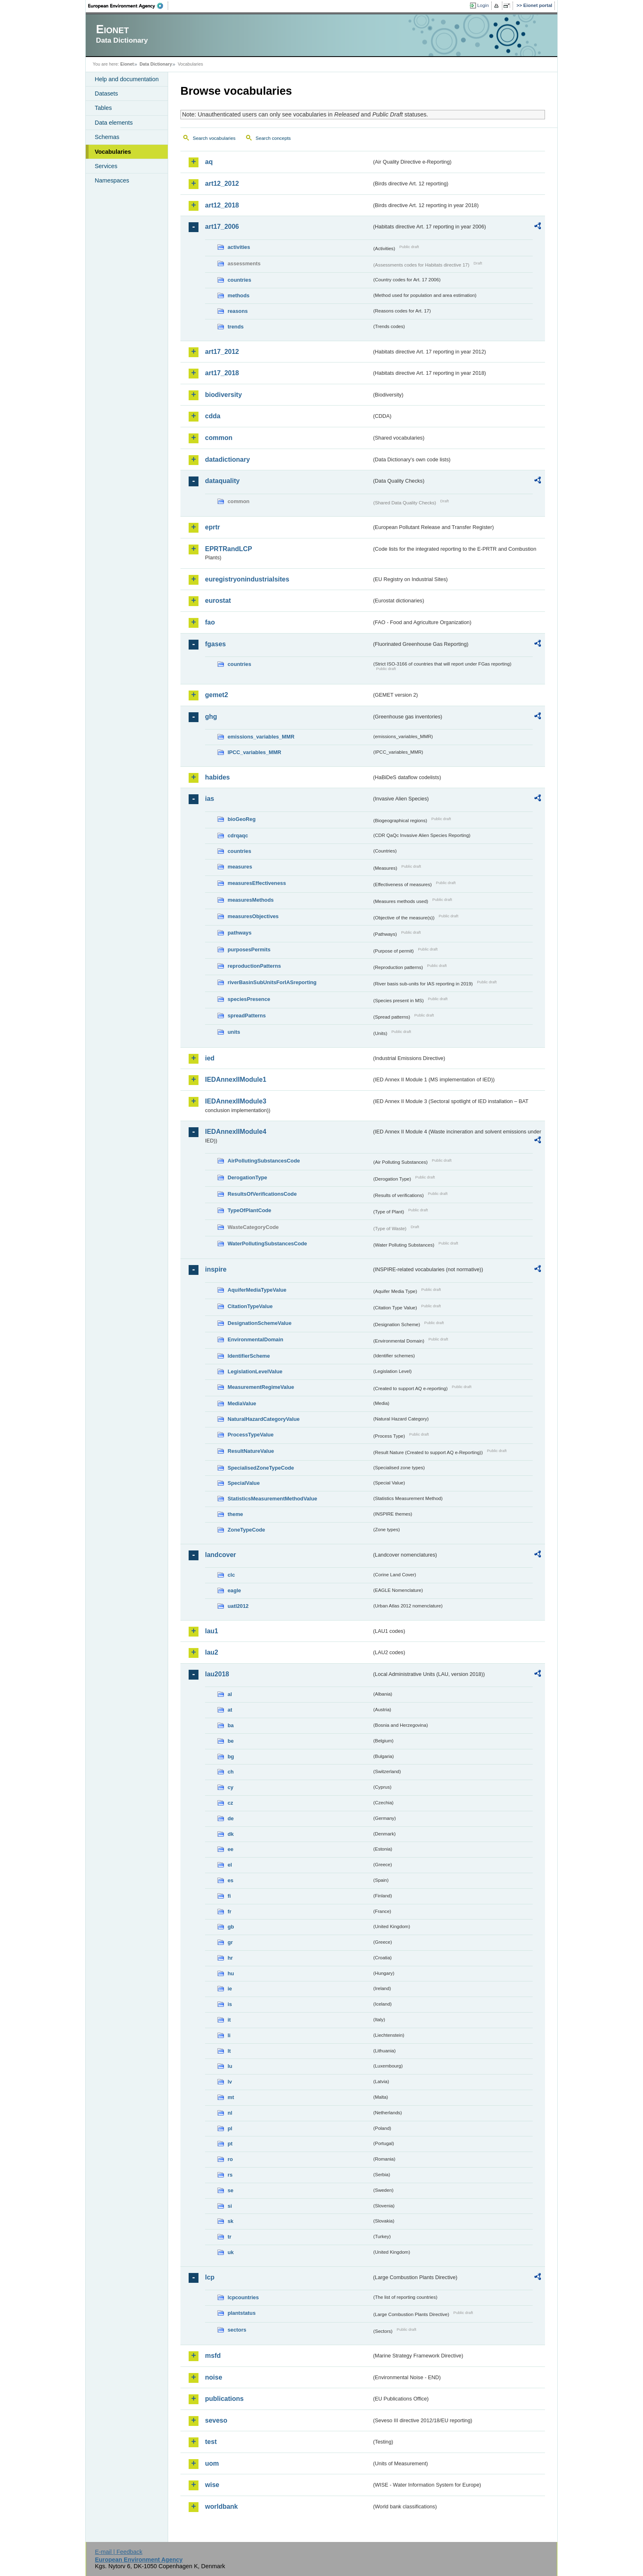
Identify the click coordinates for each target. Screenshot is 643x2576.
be (231, 1741)
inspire (215, 1269)
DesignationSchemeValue (260, 1323)
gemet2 (216, 694)
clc (231, 1575)
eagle (234, 1590)
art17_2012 (222, 351)
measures (240, 867)
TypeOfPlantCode (249, 1210)
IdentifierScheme (249, 1356)
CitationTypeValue (250, 1306)
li (229, 2035)
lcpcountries (243, 2297)
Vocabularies (113, 151)
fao (210, 622)
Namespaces (112, 180)
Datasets (106, 93)
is (230, 2004)
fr (229, 1911)
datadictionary (227, 459)
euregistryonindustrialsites (247, 579)
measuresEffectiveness (257, 883)
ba (231, 1725)
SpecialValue (244, 1483)
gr (230, 1942)
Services (106, 166)
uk (231, 2252)
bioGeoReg (241, 819)
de (231, 1818)
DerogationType (247, 1177)
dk (231, 1834)
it (229, 2020)
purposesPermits (249, 949)
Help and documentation (127, 79)
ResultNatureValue (251, 1451)
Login (483, 5)
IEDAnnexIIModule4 (235, 1131)
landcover (220, 1554)
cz (230, 1803)
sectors (237, 2330)
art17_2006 (222, 226)
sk (230, 2221)
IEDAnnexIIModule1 (235, 1079)
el (230, 1865)
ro (230, 2159)
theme (235, 1514)
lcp (209, 2277)
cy (230, 1787)
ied (209, 1058)
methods (238, 295)
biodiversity (223, 394)
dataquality (222, 480)
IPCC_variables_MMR (254, 752)
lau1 (211, 1631)
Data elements (114, 122)
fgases (215, 644)
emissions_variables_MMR (261, 737)
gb (231, 1927)
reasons (238, 311)
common (219, 437)
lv (230, 2082)
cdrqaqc (238, 835)
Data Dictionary (155, 64)
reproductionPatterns (254, 966)
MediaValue (242, 1403)
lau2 (211, 1652)
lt (229, 2051)
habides (217, 777)
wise (212, 2484)
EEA (128, 6)
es (230, 1880)
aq (209, 161)
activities (239, 247)
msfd (213, 2355)
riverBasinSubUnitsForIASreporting (272, 982)
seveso (216, 2420)
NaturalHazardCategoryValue (264, 1419)
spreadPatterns (247, 1015)
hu (231, 1973)
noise (213, 2377)
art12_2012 (222, 183)
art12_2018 (222, 205)
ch (231, 1772)
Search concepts (273, 138)
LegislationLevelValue (255, 1371)
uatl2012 (238, 1606)
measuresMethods (251, 900)
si (230, 2206)
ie (230, 1989)
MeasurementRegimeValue (261, 1387)
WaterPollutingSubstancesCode (267, 1243)
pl (230, 2128)
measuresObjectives (253, 916)
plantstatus (241, 2313)
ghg (211, 716)
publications (224, 2398)
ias (209, 798)
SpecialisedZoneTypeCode (261, 1468)
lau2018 (217, 1674)
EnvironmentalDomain (255, 1339)
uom (212, 2463)
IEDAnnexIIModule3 (235, 1101)
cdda (212, 416)
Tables (103, 108)
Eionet (127, 64)
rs (230, 2175)
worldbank (221, 2506)
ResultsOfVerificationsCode (262, 1194)
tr (229, 2237)
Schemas (107, 137)
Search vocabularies (214, 138)
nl (230, 2113)
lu (230, 2066)
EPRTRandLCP (228, 548)
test (211, 2441)
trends (236, 327)
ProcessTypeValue (251, 1435)
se (230, 2190)
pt (230, 2144)
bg (231, 1756)
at (230, 1710)
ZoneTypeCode (246, 1530)
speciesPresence (249, 999)
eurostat (218, 600)
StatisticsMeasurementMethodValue (272, 1498)
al (230, 1694)
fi (229, 1896)
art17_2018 (222, 372)
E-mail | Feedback (118, 2552)
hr (230, 1958)
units (234, 1032)
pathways (239, 933)
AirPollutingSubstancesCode (264, 1161)
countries (239, 280)
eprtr (212, 527)
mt (231, 2097)
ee (230, 1849)
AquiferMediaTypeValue (257, 1290)
